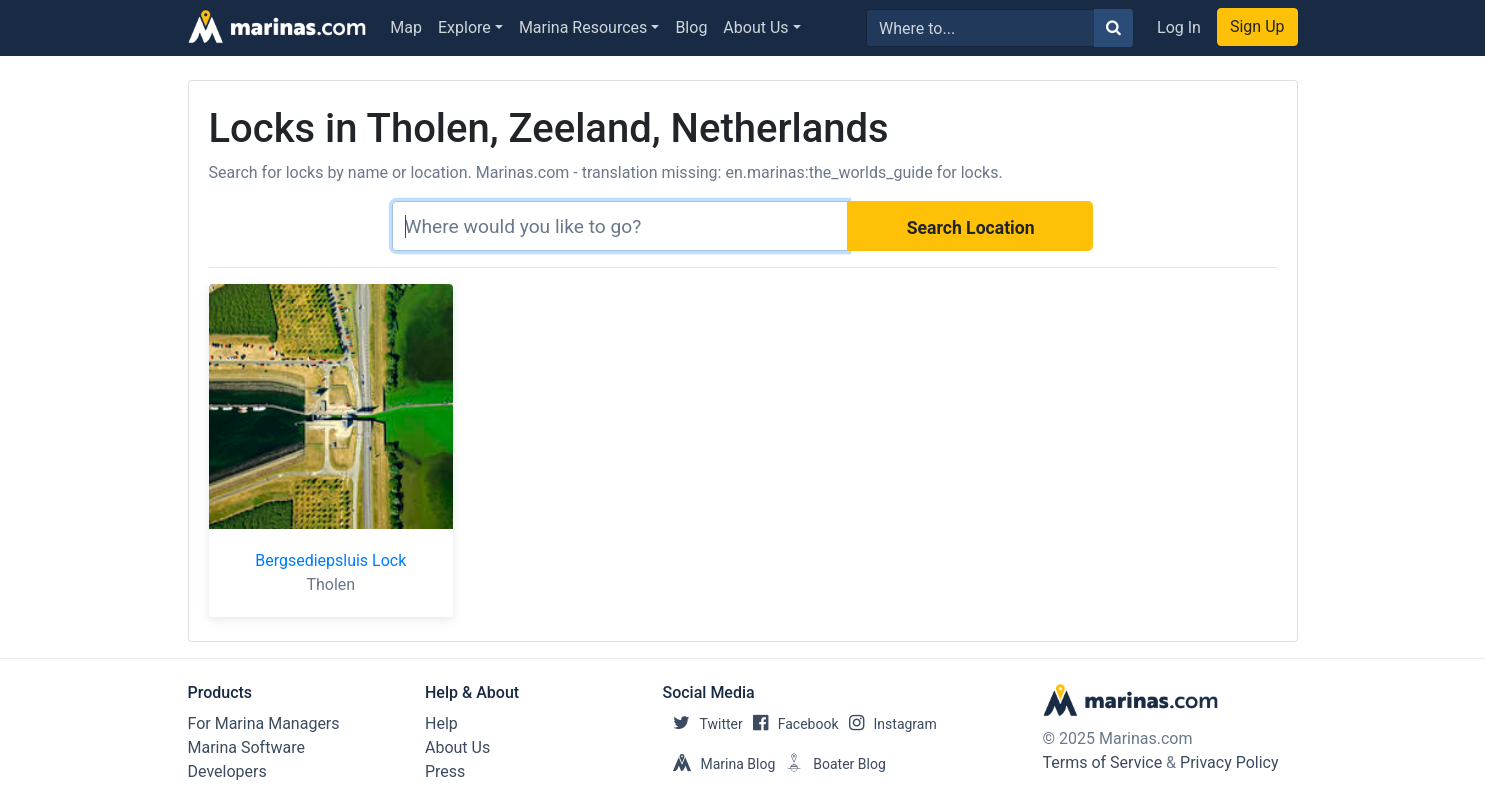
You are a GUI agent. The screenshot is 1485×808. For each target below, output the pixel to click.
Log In (1179, 27)
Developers (227, 771)
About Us (755, 27)
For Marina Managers (264, 723)
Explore (464, 27)
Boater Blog (830, 764)
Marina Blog (719, 764)
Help (441, 723)
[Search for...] (980, 28)
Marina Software (246, 747)
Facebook (791, 724)
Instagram (888, 724)
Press (445, 771)
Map (406, 27)
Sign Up (1257, 26)
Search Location (971, 228)
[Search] (620, 226)
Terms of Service (1103, 762)
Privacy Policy (1229, 762)
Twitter (703, 724)
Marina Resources (583, 27)
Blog (691, 27)
